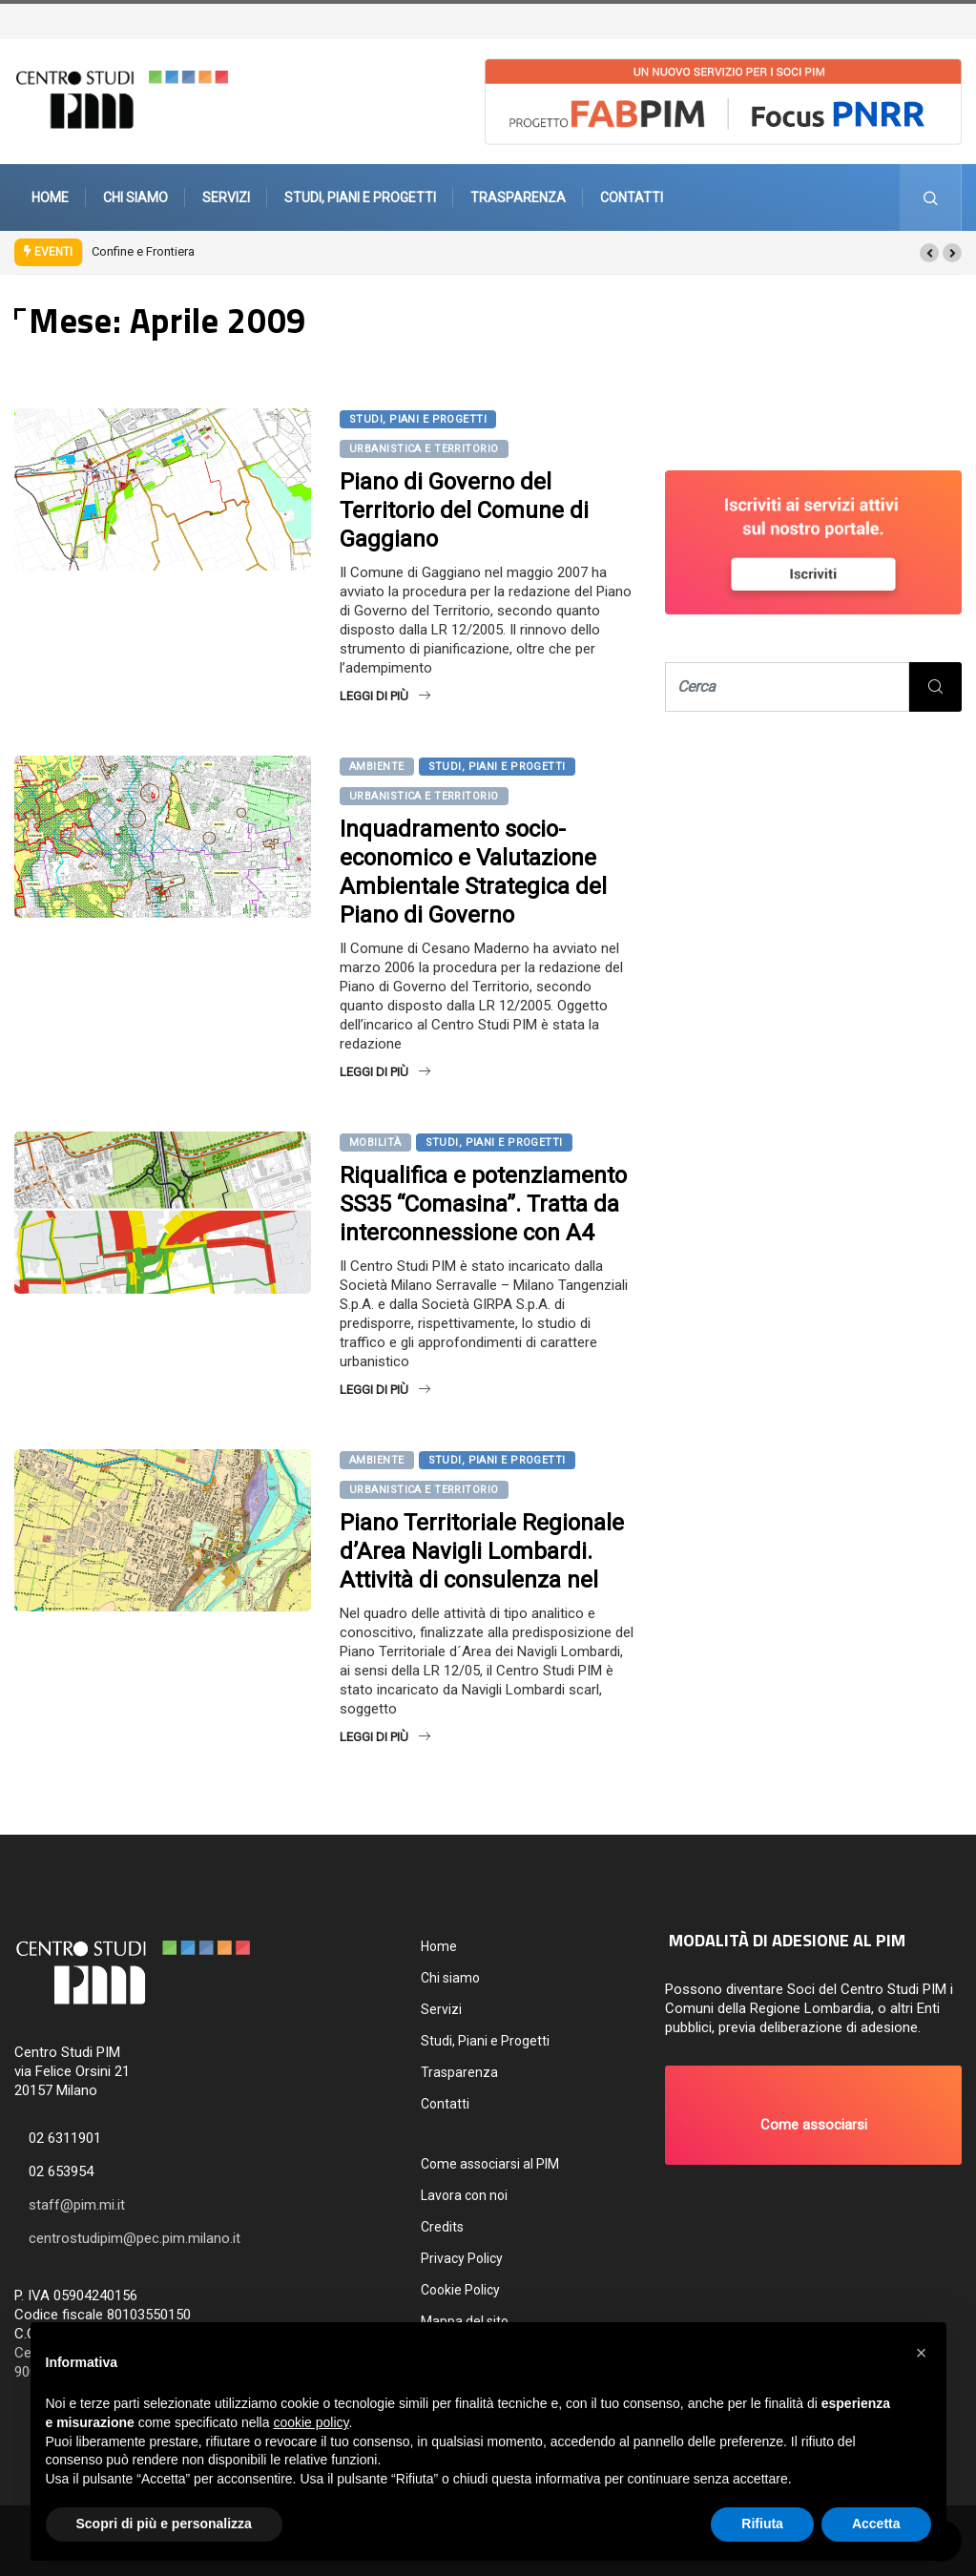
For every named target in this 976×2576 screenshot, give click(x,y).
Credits (442, 2226)
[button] (929, 252)
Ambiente (377, 766)
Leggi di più (385, 696)
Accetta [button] (876, 2523)
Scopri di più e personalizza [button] (164, 2523)
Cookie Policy (460, 2289)
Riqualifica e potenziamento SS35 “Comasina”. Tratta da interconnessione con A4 (483, 1204)
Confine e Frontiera (143, 251)
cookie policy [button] (310, 2422)
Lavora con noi (464, 2195)
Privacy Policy (462, 2258)
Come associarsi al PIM (490, 2163)
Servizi (226, 197)
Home (50, 197)
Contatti (631, 197)
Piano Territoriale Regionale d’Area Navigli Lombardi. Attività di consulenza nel (482, 1551)
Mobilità (375, 1142)
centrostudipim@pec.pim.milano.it (134, 2238)
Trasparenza (518, 197)
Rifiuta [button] (762, 2523)
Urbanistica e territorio (424, 449)
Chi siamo (135, 197)
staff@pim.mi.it (77, 2204)
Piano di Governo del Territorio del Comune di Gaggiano (464, 510)
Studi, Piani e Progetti (360, 197)
